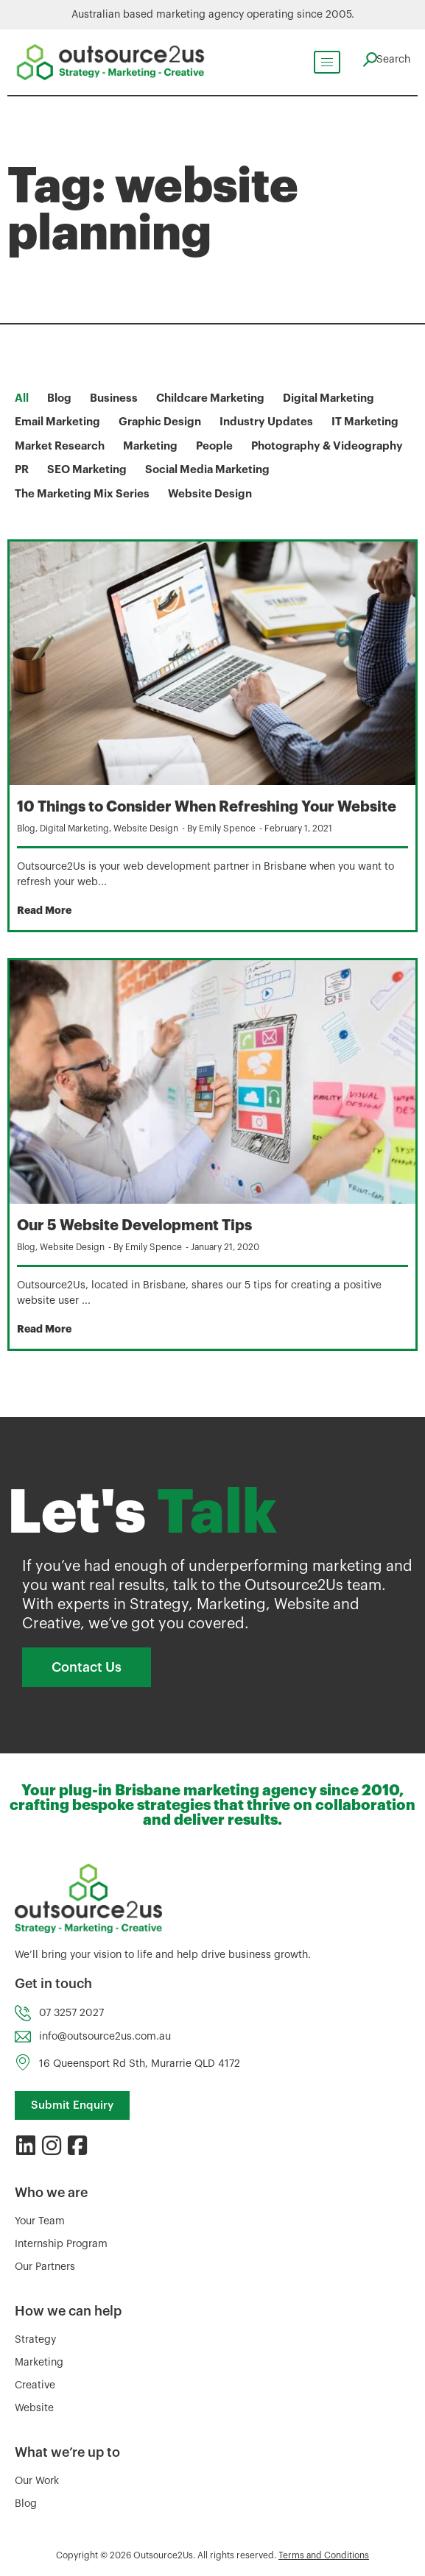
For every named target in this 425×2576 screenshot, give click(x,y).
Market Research (60, 446)
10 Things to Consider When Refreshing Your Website (206, 807)
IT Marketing (364, 421)
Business (114, 398)
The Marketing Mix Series (82, 494)
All (22, 398)
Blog (59, 398)
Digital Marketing (328, 398)
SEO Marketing (87, 469)
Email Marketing (57, 421)
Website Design (210, 494)
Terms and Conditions (323, 2555)
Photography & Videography (327, 446)
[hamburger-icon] (323, 62)
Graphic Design (160, 421)
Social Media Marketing (207, 469)
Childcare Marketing (210, 398)
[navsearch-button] (384, 59)
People (214, 446)
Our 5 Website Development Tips (134, 1225)
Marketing (150, 446)
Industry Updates (266, 421)
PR (22, 469)
